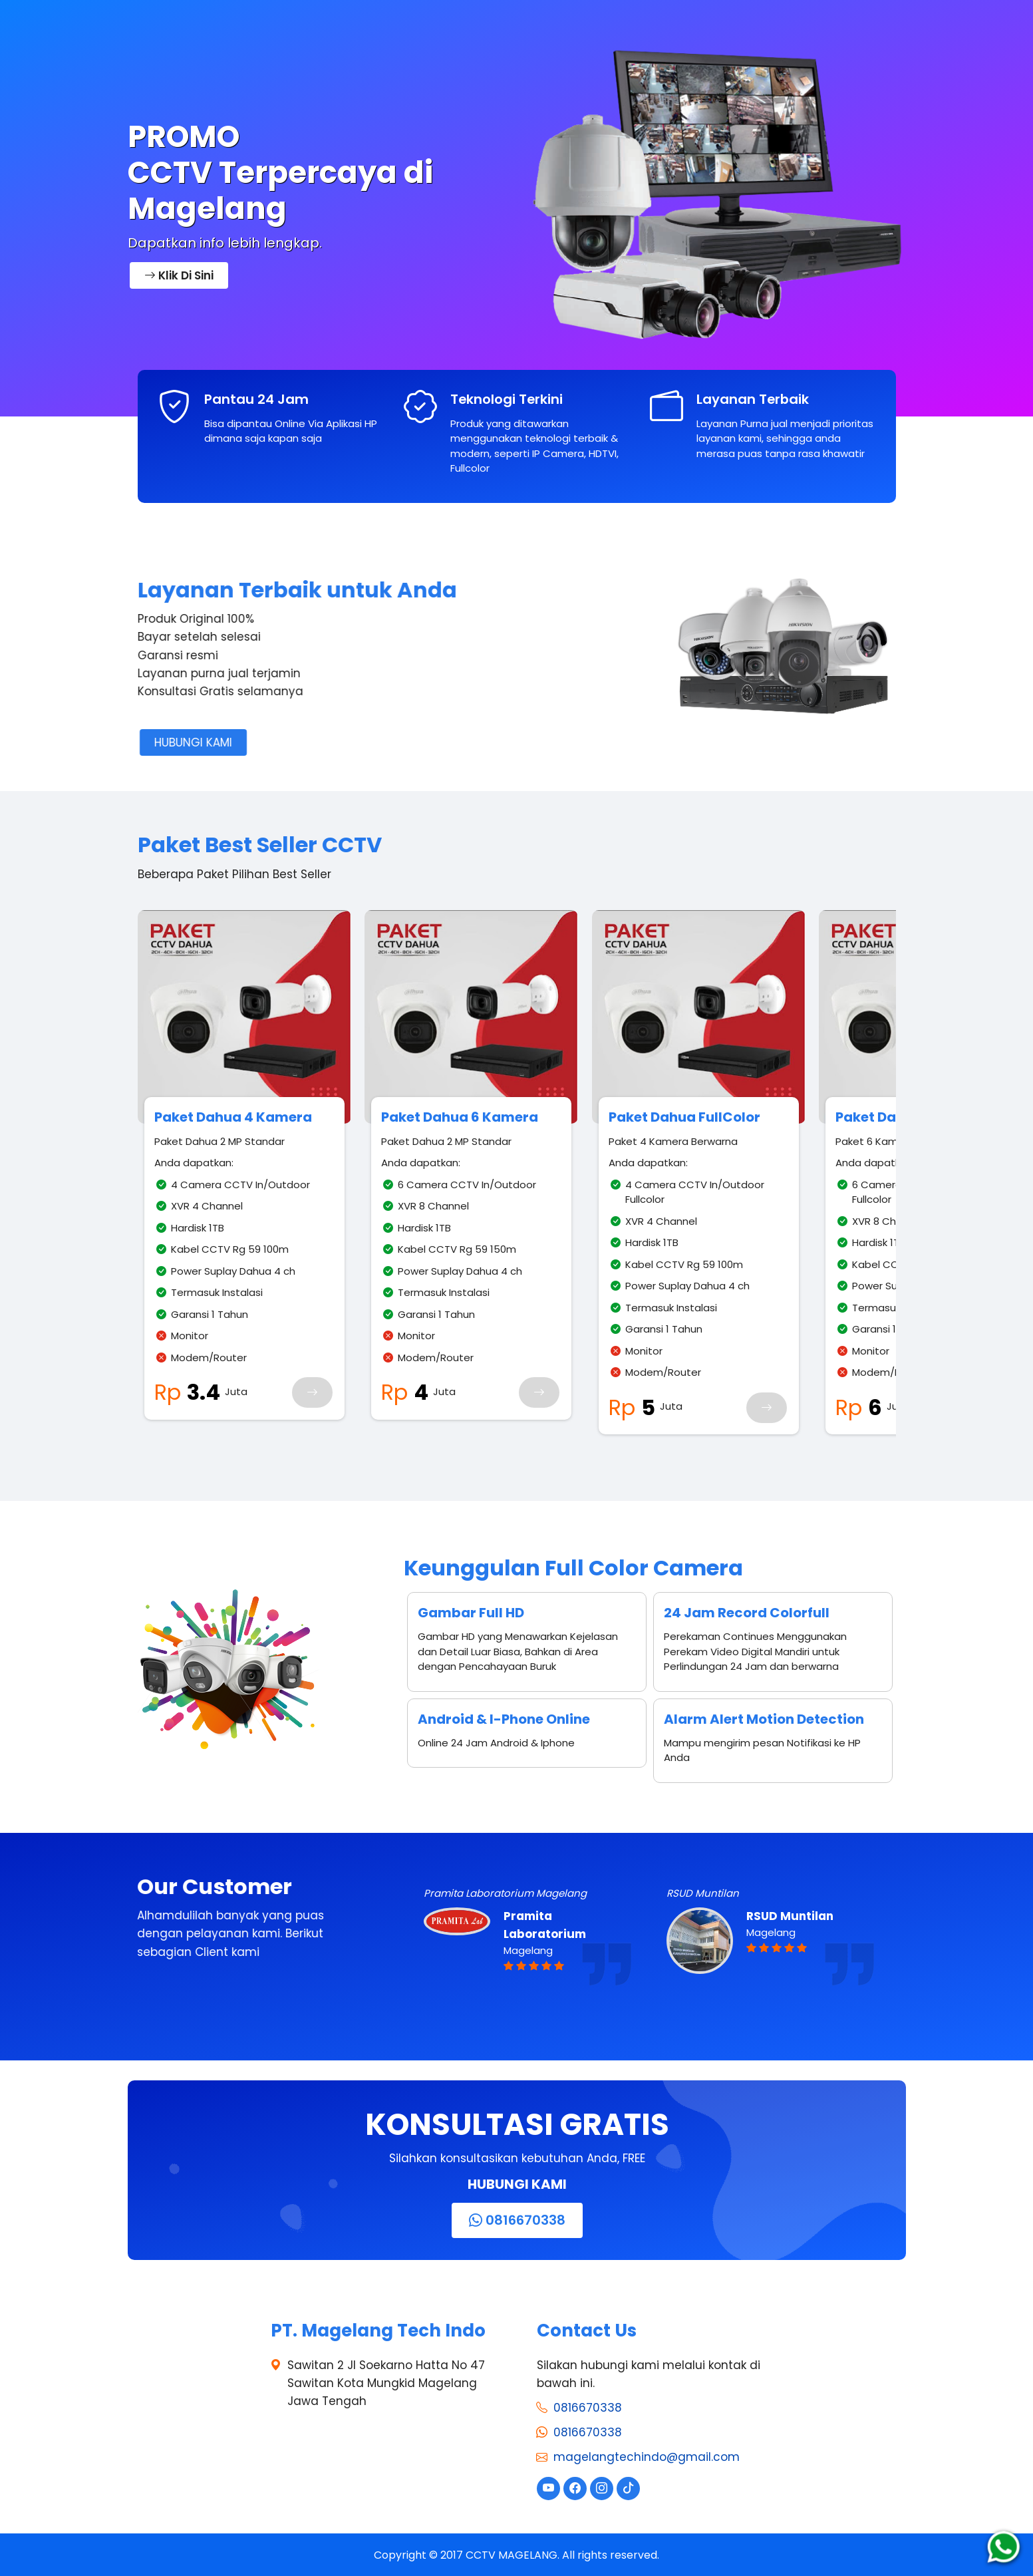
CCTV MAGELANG (511, 2554)
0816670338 (587, 2407)
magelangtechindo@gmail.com (646, 2457)
